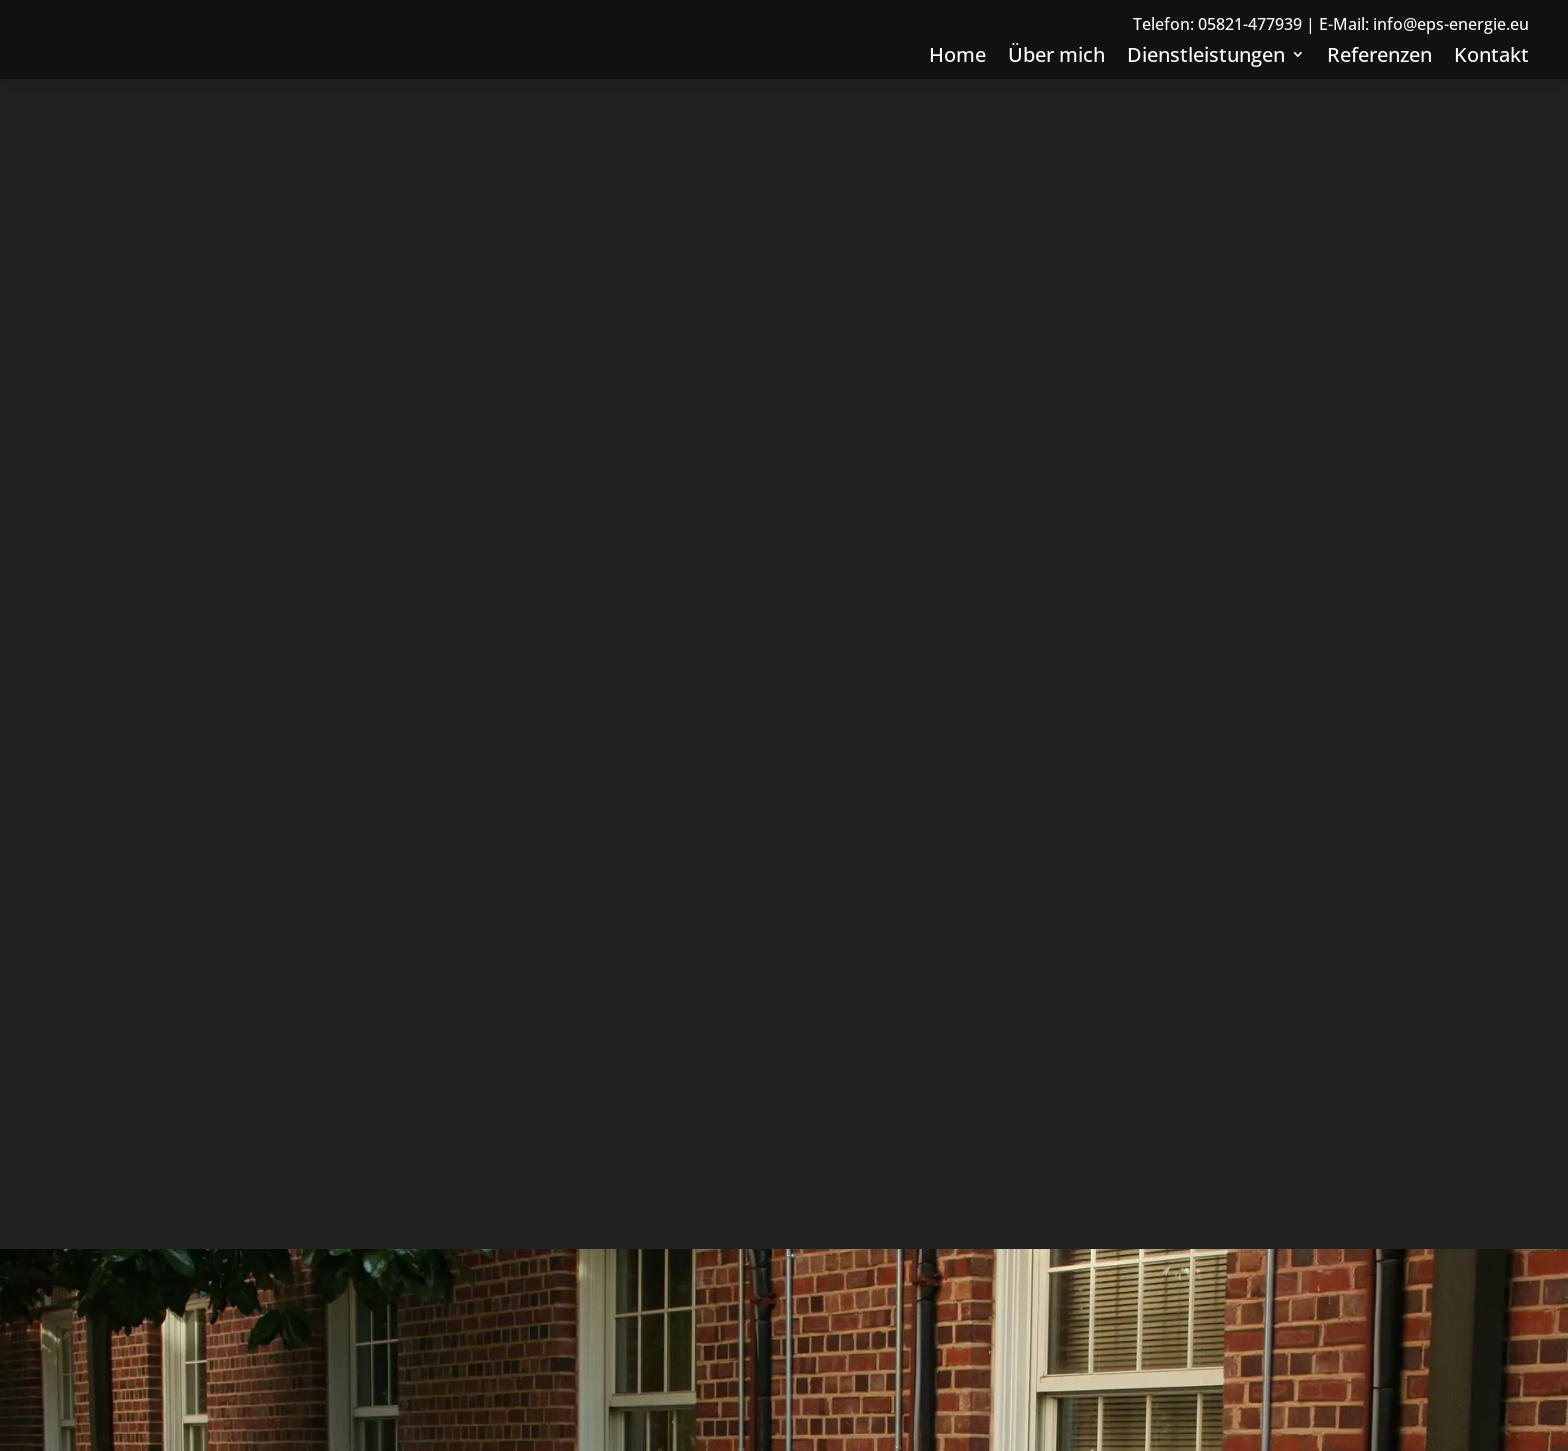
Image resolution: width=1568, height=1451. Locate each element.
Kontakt (1491, 98)
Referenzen (1379, 98)
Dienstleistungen (1206, 98)
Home (957, 98)
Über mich (1056, 98)
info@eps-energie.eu (1451, 65)
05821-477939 (1250, 65)
